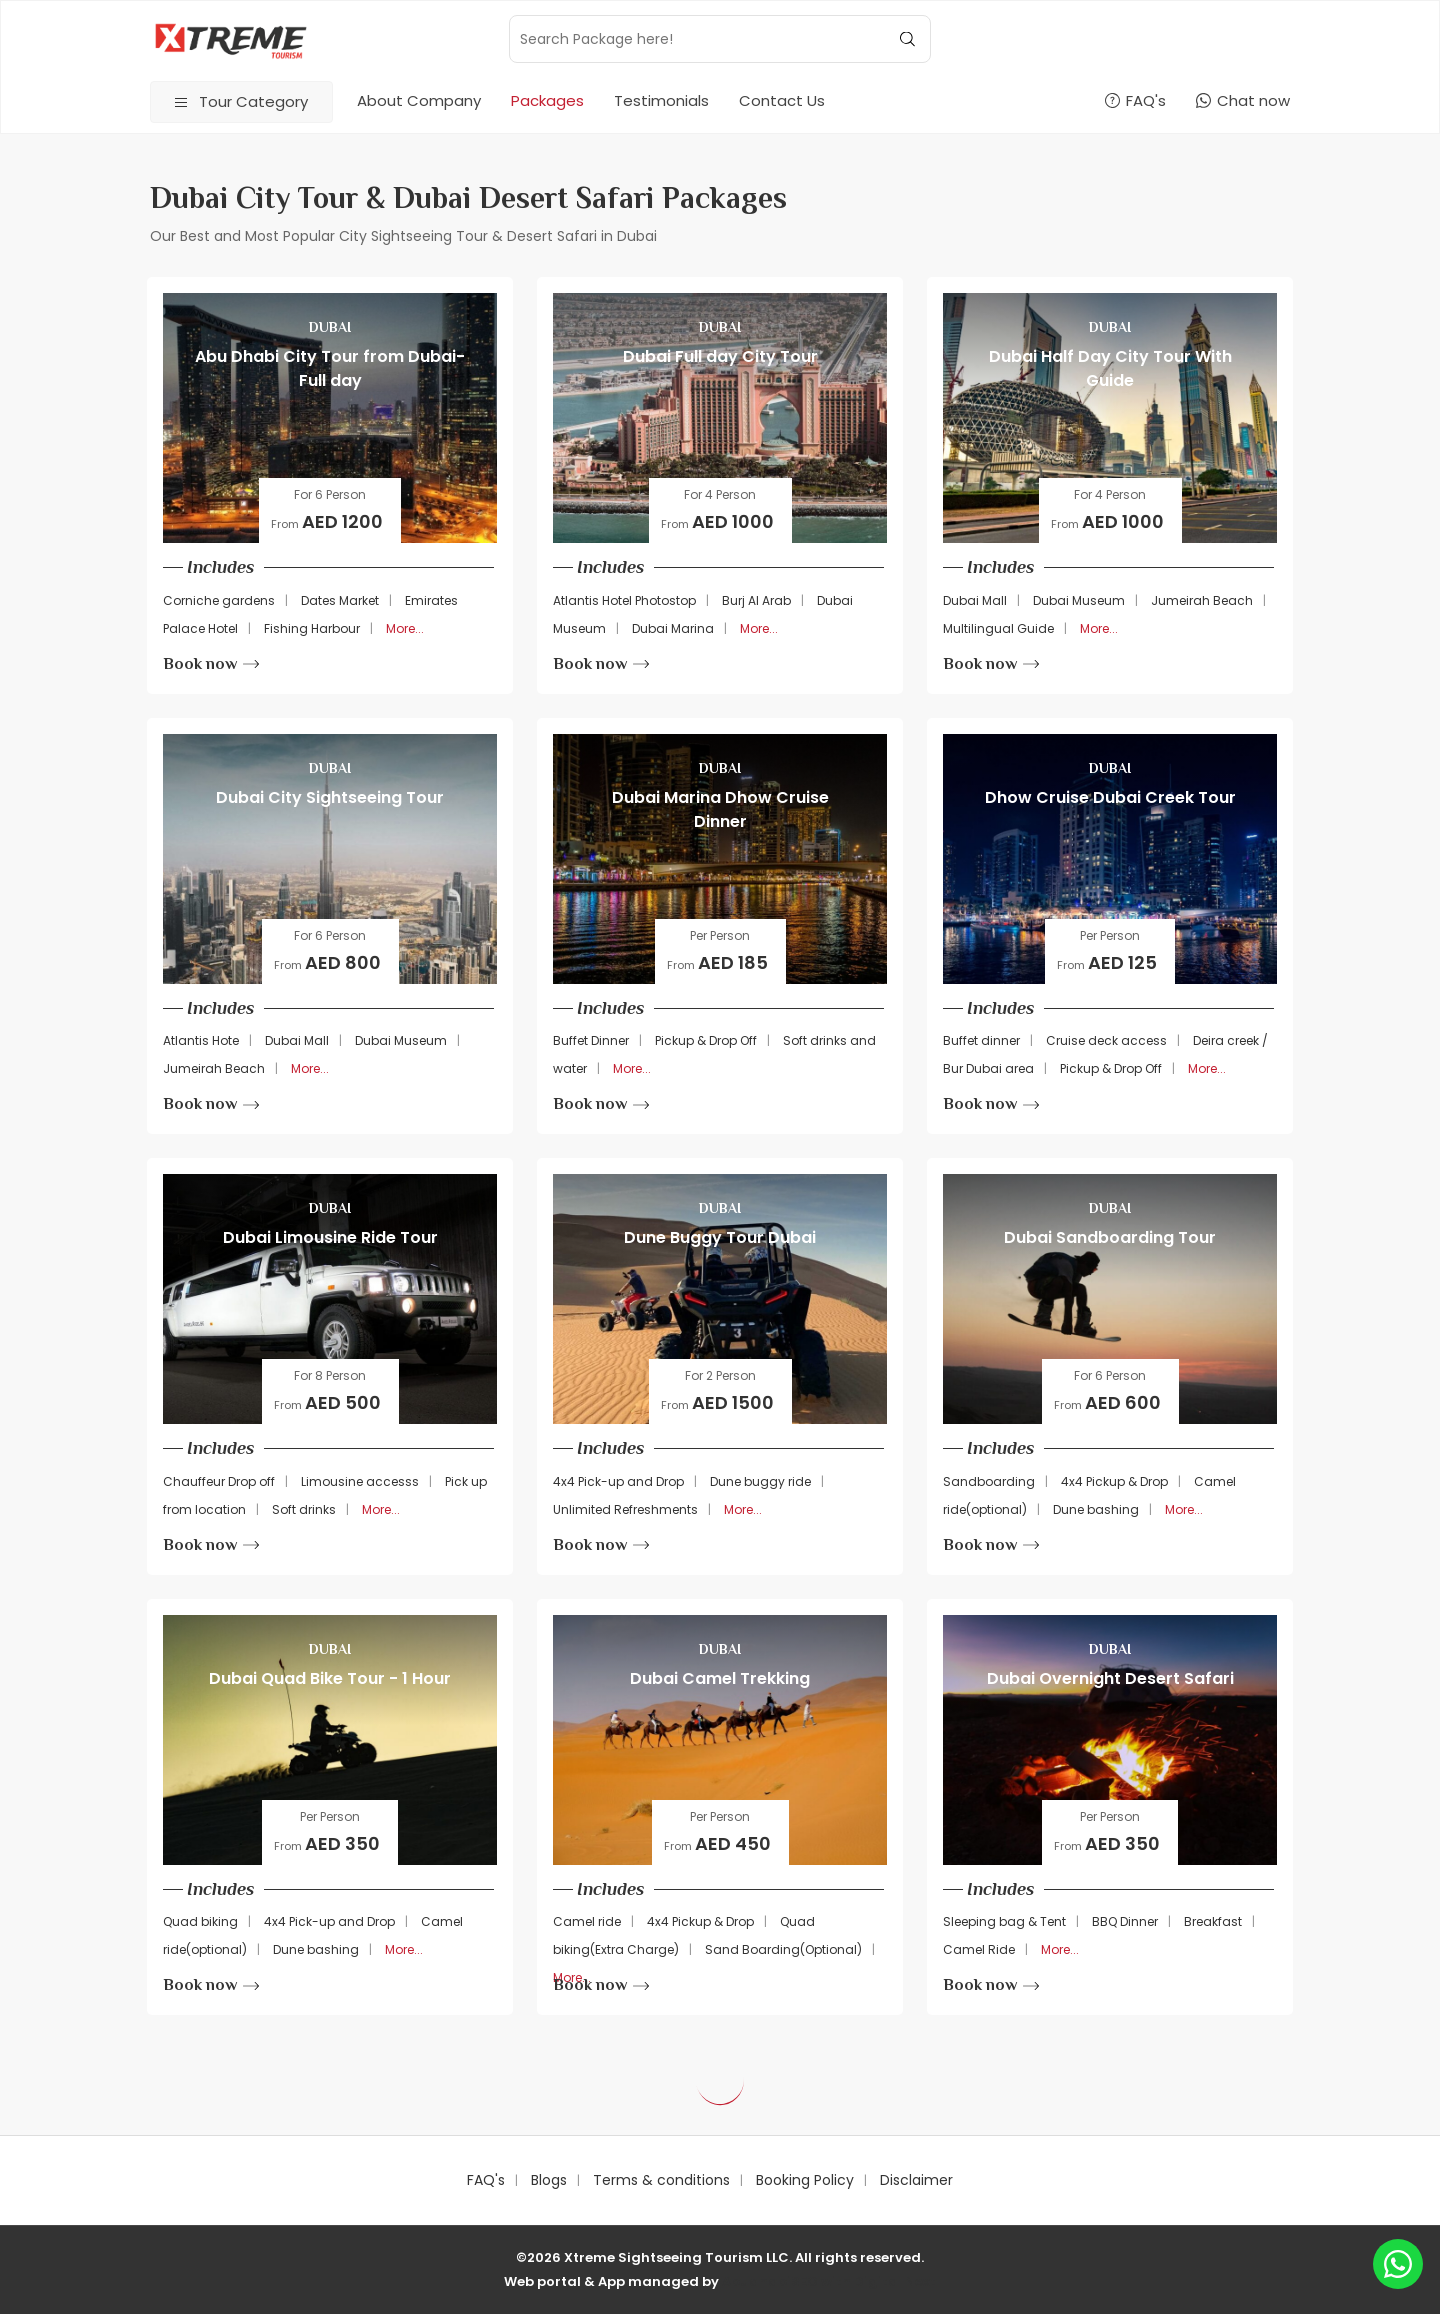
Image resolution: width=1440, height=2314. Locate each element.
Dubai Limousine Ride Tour (330, 1237)
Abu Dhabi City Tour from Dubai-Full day (330, 368)
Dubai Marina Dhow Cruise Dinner (720, 809)
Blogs (549, 2180)
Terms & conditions (661, 2180)
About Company (419, 100)
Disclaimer (916, 2180)
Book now (211, 664)
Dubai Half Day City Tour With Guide (1110, 368)
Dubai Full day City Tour (720, 356)
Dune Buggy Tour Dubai (720, 1237)
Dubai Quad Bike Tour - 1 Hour (330, 1678)
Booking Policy (805, 2180)
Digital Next (895, 2281)
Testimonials (661, 100)
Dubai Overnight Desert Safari (1110, 1678)
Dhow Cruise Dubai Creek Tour (1110, 797)
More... (405, 628)
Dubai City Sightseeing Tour (330, 797)
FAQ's (486, 2180)
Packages (547, 100)
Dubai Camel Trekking (720, 1678)
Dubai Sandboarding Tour (1110, 1237)
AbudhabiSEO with (788, 2281)
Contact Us (782, 100)
